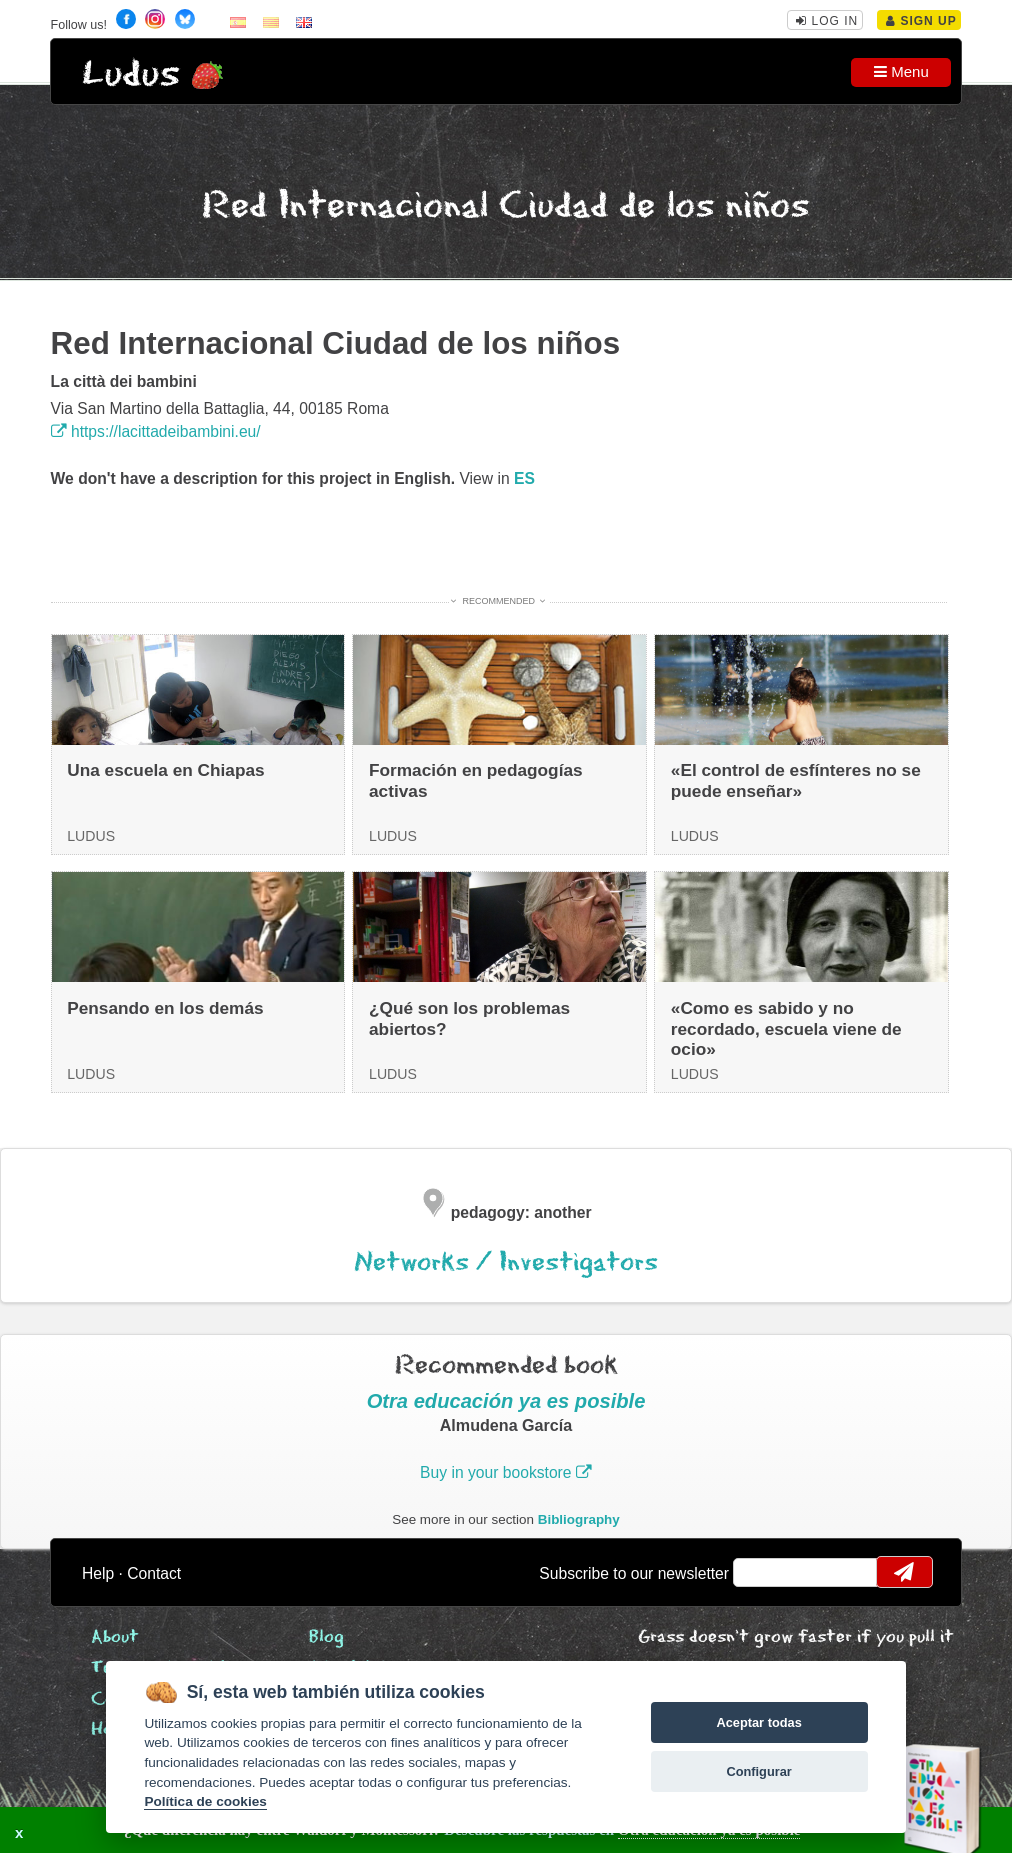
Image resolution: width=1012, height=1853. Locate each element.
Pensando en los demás (165, 1008)
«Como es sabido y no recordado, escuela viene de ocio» (786, 1028)
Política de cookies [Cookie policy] (205, 1801)
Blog (326, 1637)
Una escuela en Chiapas (165, 770)
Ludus (131, 74)
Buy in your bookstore (506, 1472)
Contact (154, 1573)
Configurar (758, 1771)
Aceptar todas (758, 1722)
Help (98, 1573)
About (115, 1637)
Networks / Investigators (506, 1262)
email (761, 1572)
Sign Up (921, 21)
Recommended (499, 601)
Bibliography (579, 1519)
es (524, 478)
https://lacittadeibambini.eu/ (156, 431)
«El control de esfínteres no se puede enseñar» (796, 780)
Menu (901, 71)
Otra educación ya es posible (506, 1401)
